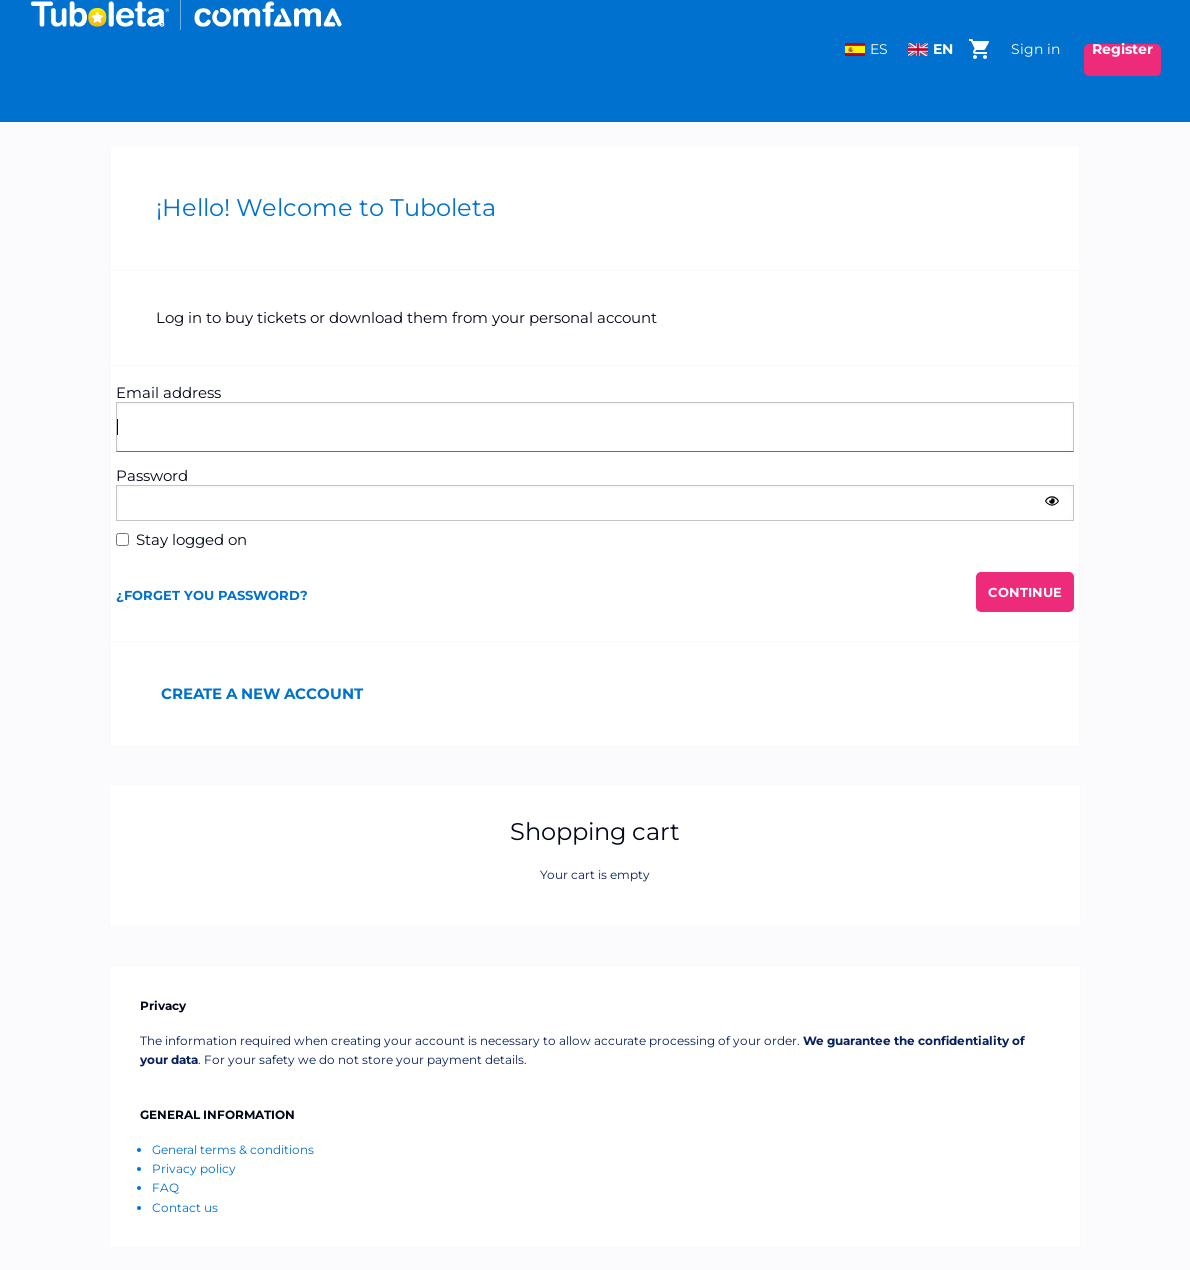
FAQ (165, 1187)
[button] (1052, 501)
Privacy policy (194, 1168)
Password (152, 475)
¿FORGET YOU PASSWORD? (212, 595)
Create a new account (262, 693)
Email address (168, 392)
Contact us (185, 1207)
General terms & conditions (233, 1149)
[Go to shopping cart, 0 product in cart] (979, 47)
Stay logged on (191, 539)
